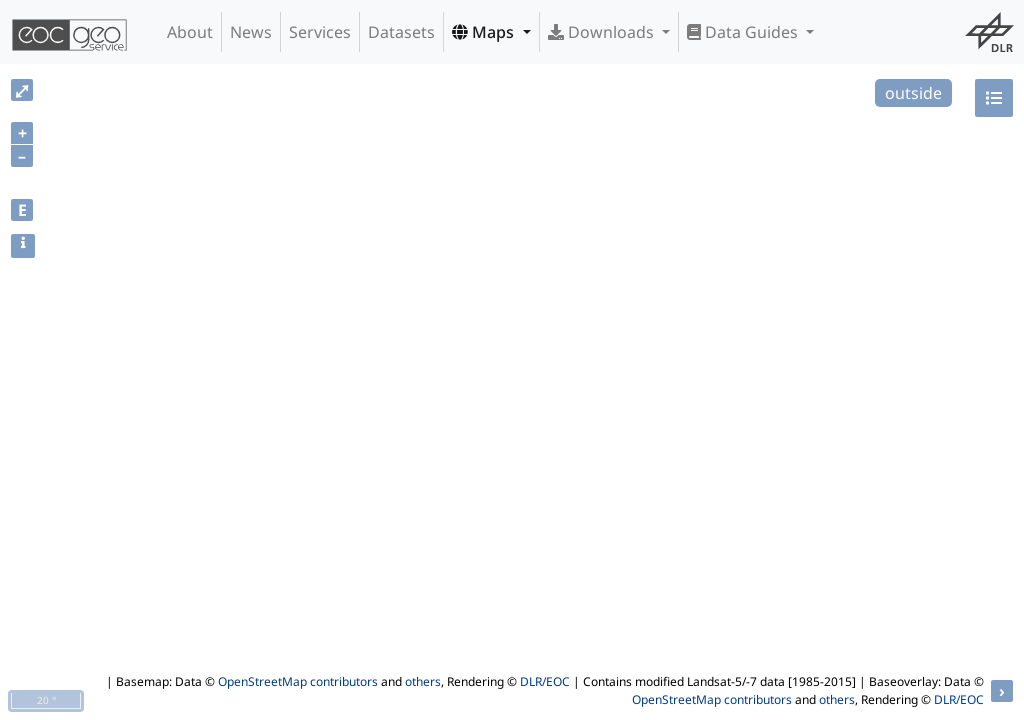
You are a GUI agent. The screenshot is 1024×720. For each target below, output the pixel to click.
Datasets (401, 32)
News (251, 32)
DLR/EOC (545, 681)
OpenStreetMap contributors (298, 681)
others (423, 681)
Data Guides (744, 32)
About (190, 32)
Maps (485, 32)
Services (320, 32)
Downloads (603, 32)
